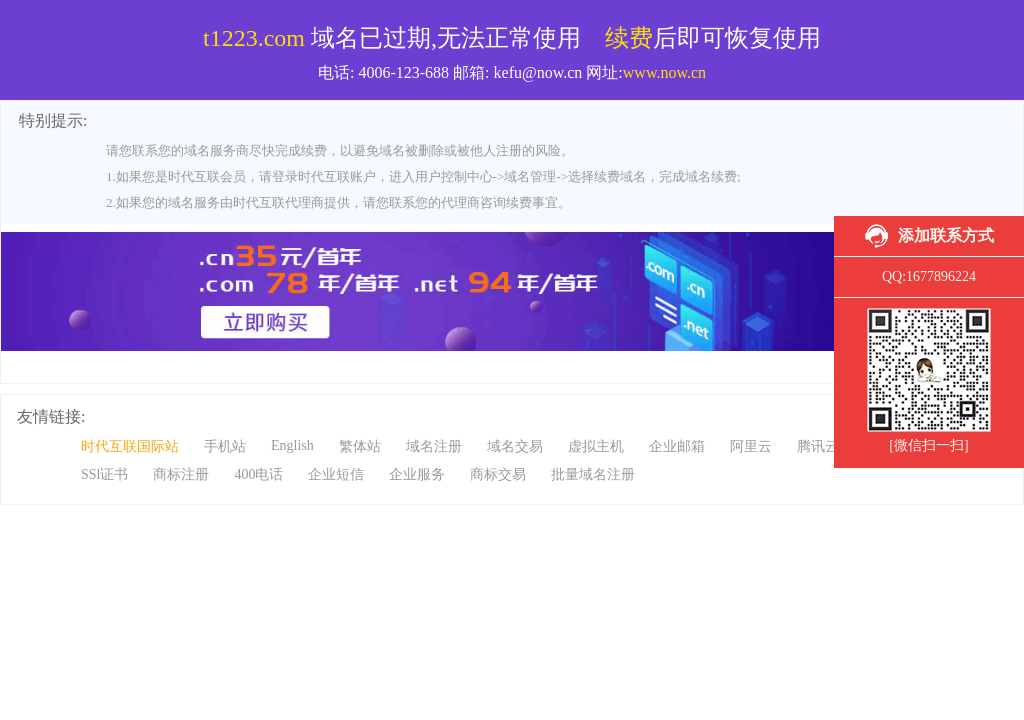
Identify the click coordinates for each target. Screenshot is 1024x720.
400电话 (258, 474)
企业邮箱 (677, 446)
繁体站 (360, 446)
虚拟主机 (596, 446)
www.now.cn (664, 72)
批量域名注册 (593, 474)
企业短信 (336, 474)
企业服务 (417, 474)
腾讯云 (818, 446)
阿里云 (751, 446)
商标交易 (498, 474)
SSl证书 (104, 474)
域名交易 (515, 446)
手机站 (225, 446)
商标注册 (181, 474)
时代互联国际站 (130, 446)
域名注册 (434, 446)
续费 (629, 38)
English (292, 445)
